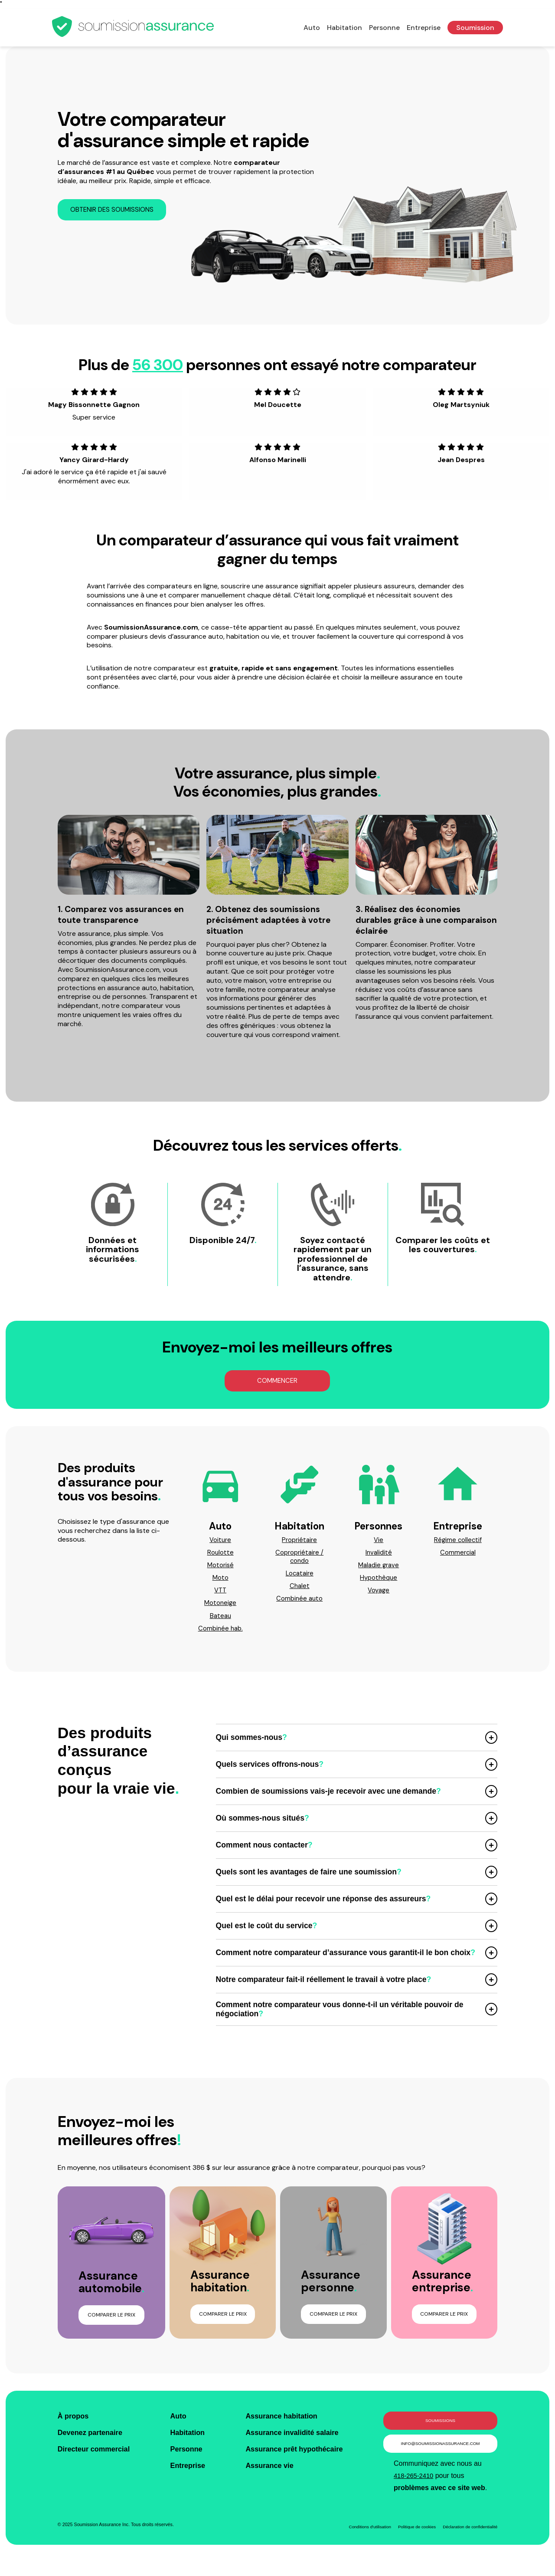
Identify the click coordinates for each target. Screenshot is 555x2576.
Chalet (299, 1592)
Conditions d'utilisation (359, 2540)
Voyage (379, 1596)
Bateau (220, 1623)
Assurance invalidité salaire (293, 2443)
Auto (312, 27)
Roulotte (220, 1556)
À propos (74, 2426)
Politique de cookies (410, 2540)
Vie (379, 1543)
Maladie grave (379, 1569)
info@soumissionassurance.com (440, 2456)
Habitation (344, 27)
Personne (384, 27)
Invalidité (378, 1556)
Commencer (277, 1383)
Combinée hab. (220, 1636)
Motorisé (220, 1569)
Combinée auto (299, 1605)
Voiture (220, 1543)
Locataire (299, 1579)
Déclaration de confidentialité (468, 2540)
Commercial (458, 1556)
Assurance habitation (282, 2426)
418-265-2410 (415, 2490)
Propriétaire (299, 1543)
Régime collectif (458, 1543)
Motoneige (220, 1609)
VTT (220, 1596)
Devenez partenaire (93, 2443)
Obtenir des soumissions (115, 210)
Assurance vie (269, 2477)
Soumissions (440, 2431)
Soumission (475, 27)
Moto (220, 1583)
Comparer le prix (111, 2323)
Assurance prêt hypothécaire (296, 2460)
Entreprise (424, 27)
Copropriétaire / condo (299, 1561)
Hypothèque (378, 1583)
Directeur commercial (97, 2460)
